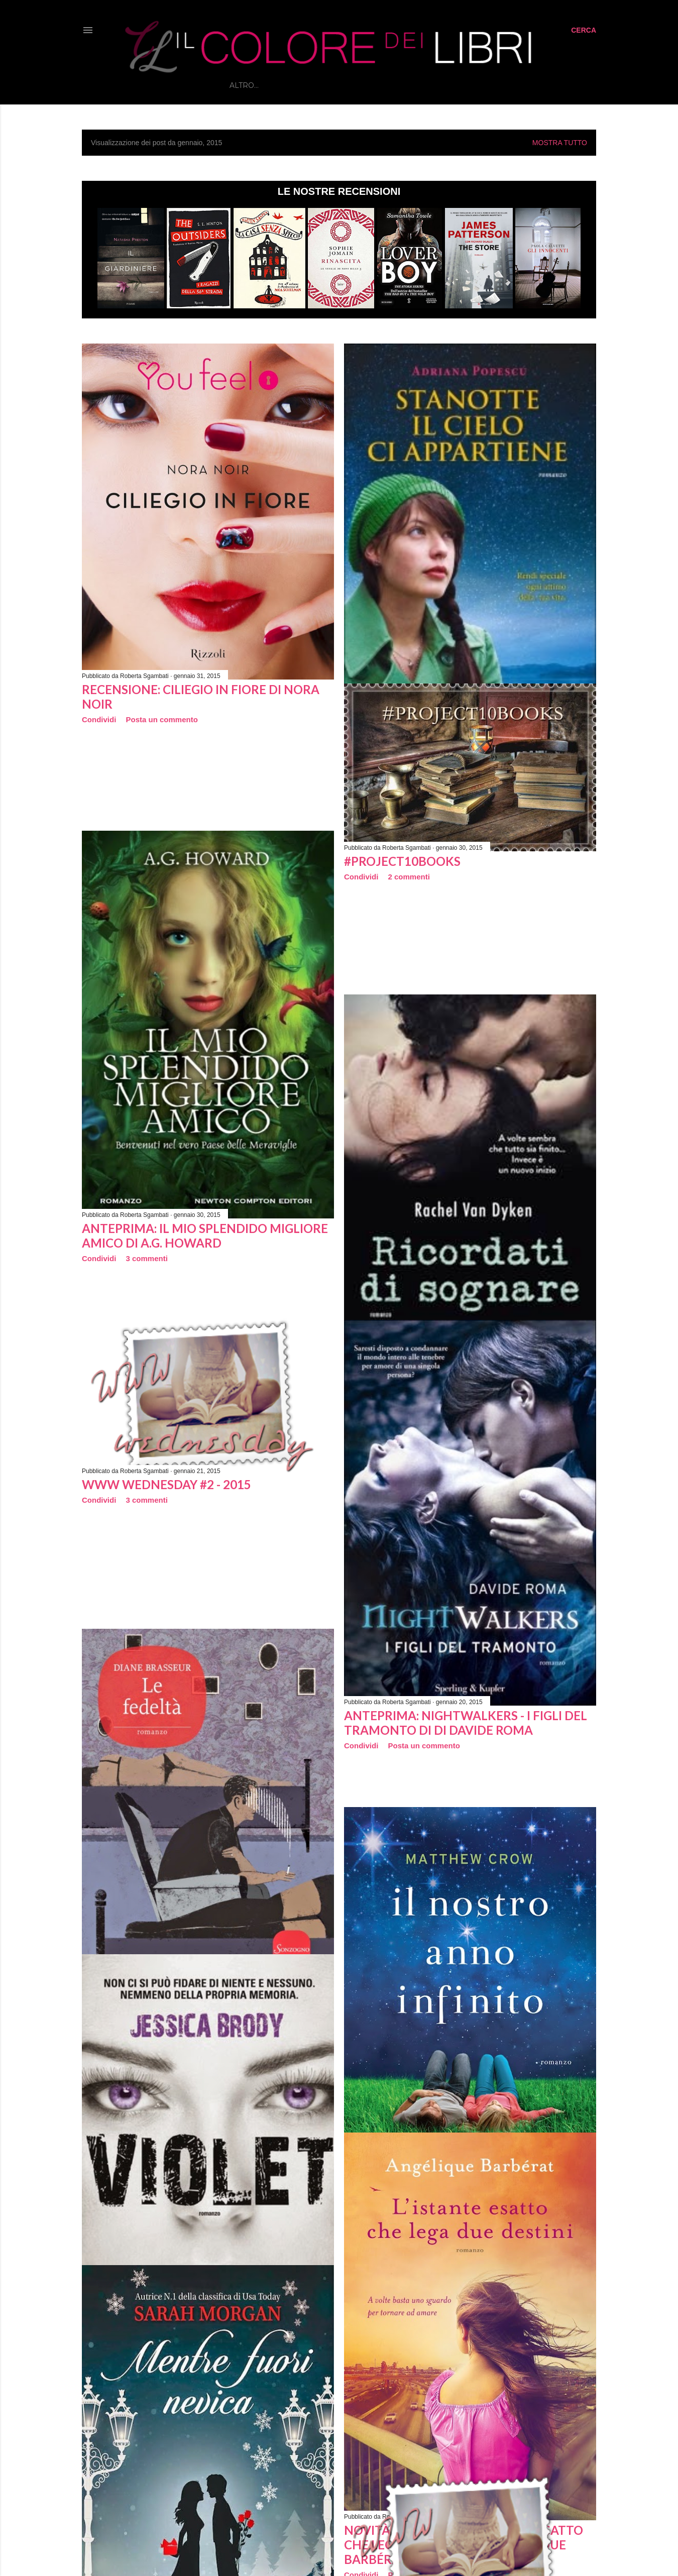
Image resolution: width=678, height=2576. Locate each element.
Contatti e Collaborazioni (488, 85)
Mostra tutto (559, 143)
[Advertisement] (226, 819)
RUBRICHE (355, 85)
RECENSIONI (306, 85)
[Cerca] (583, 30)
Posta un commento (162, 719)
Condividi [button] (99, 719)
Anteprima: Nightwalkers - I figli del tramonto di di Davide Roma (465, 1722)
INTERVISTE (404, 85)
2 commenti (409, 876)
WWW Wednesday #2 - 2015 (166, 1484)
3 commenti (147, 1258)
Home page (253, 85)
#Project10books (402, 861)
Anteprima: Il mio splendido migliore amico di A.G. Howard (205, 1235)
